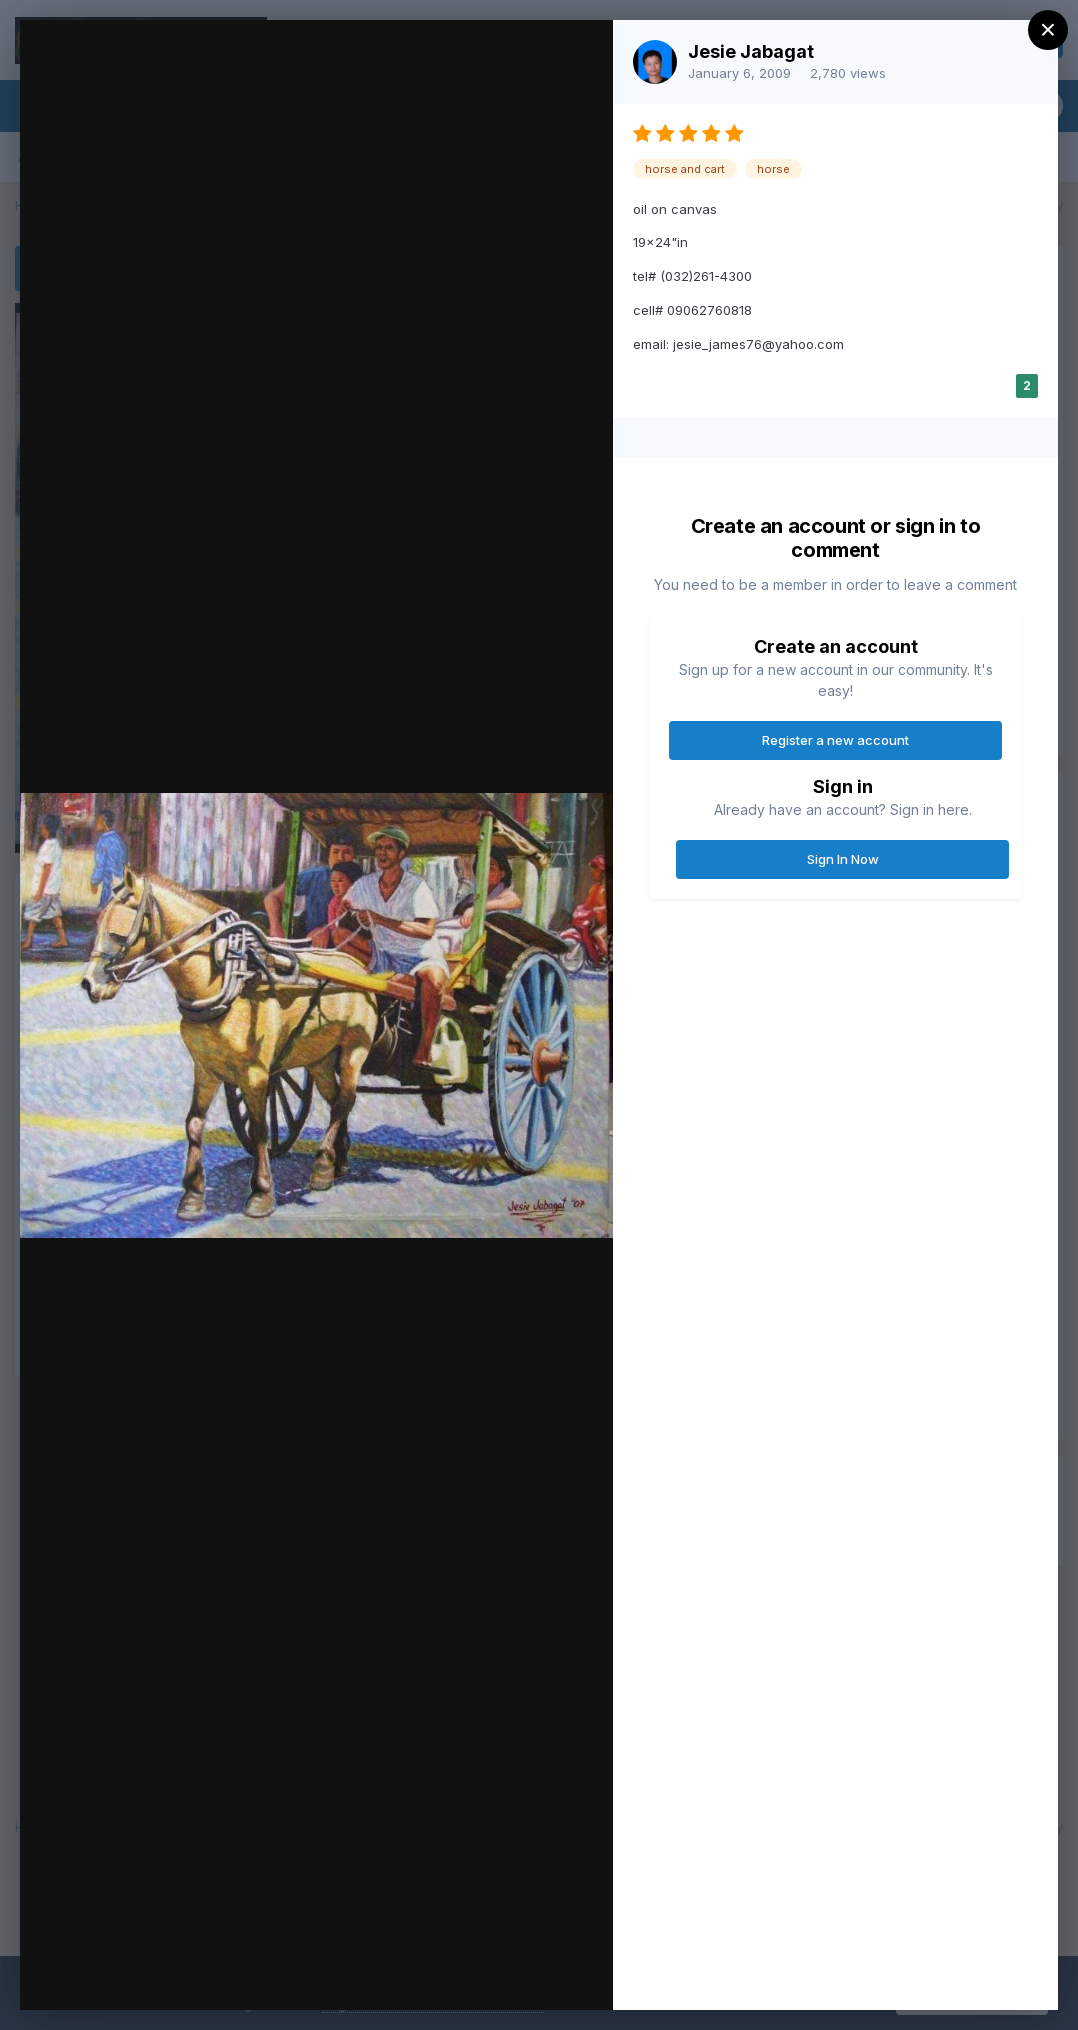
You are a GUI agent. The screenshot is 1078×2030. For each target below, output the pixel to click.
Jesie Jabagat (751, 51)
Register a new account (835, 740)
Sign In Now (843, 859)
